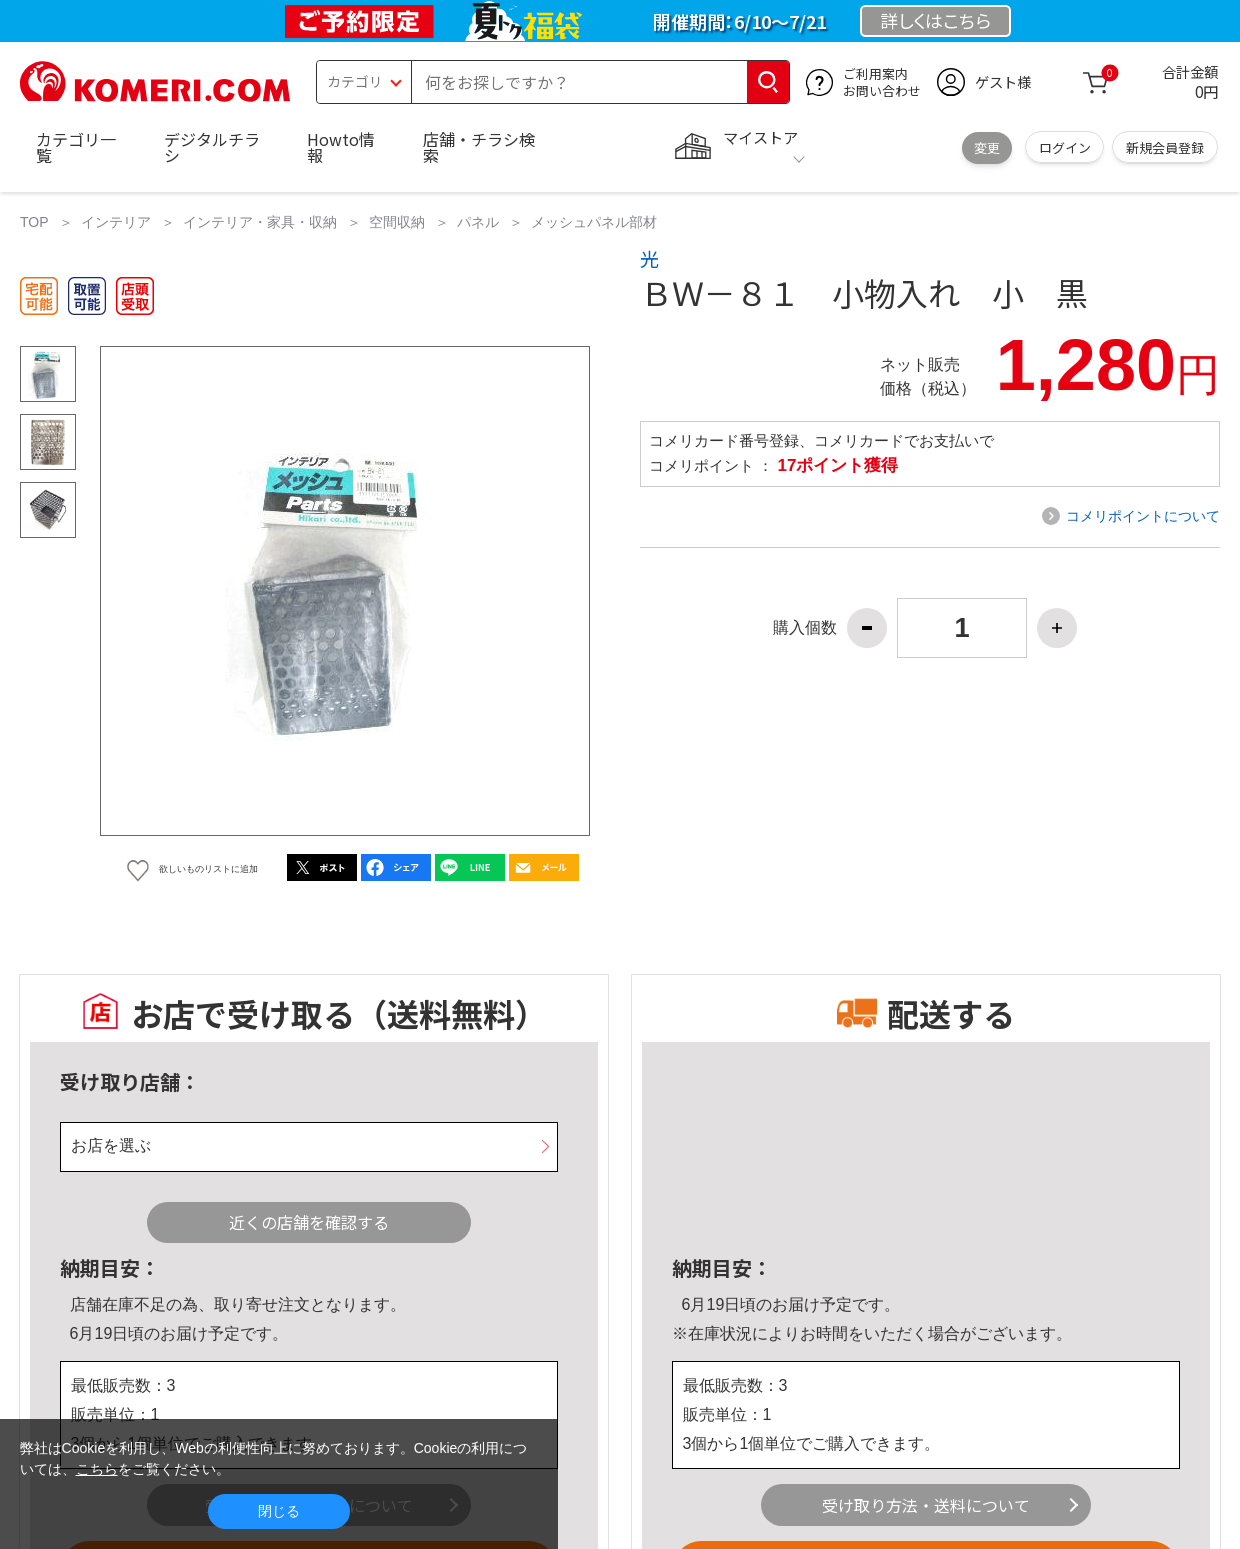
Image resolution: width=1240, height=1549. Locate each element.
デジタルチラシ (212, 147)
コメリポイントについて (1143, 516)
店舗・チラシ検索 (479, 147)
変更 (987, 147)
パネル (478, 222)
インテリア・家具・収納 (260, 222)
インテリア (116, 222)
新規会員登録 (1165, 147)
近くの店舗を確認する (309, 1222)
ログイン (1065, 147)
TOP (34, 222)
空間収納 (397, 222)
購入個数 (805, 628)
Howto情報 (341, 147)
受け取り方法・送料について (926, 1505)
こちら (97, 1469)
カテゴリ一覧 (76, 147)
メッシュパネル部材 (594, 222)
